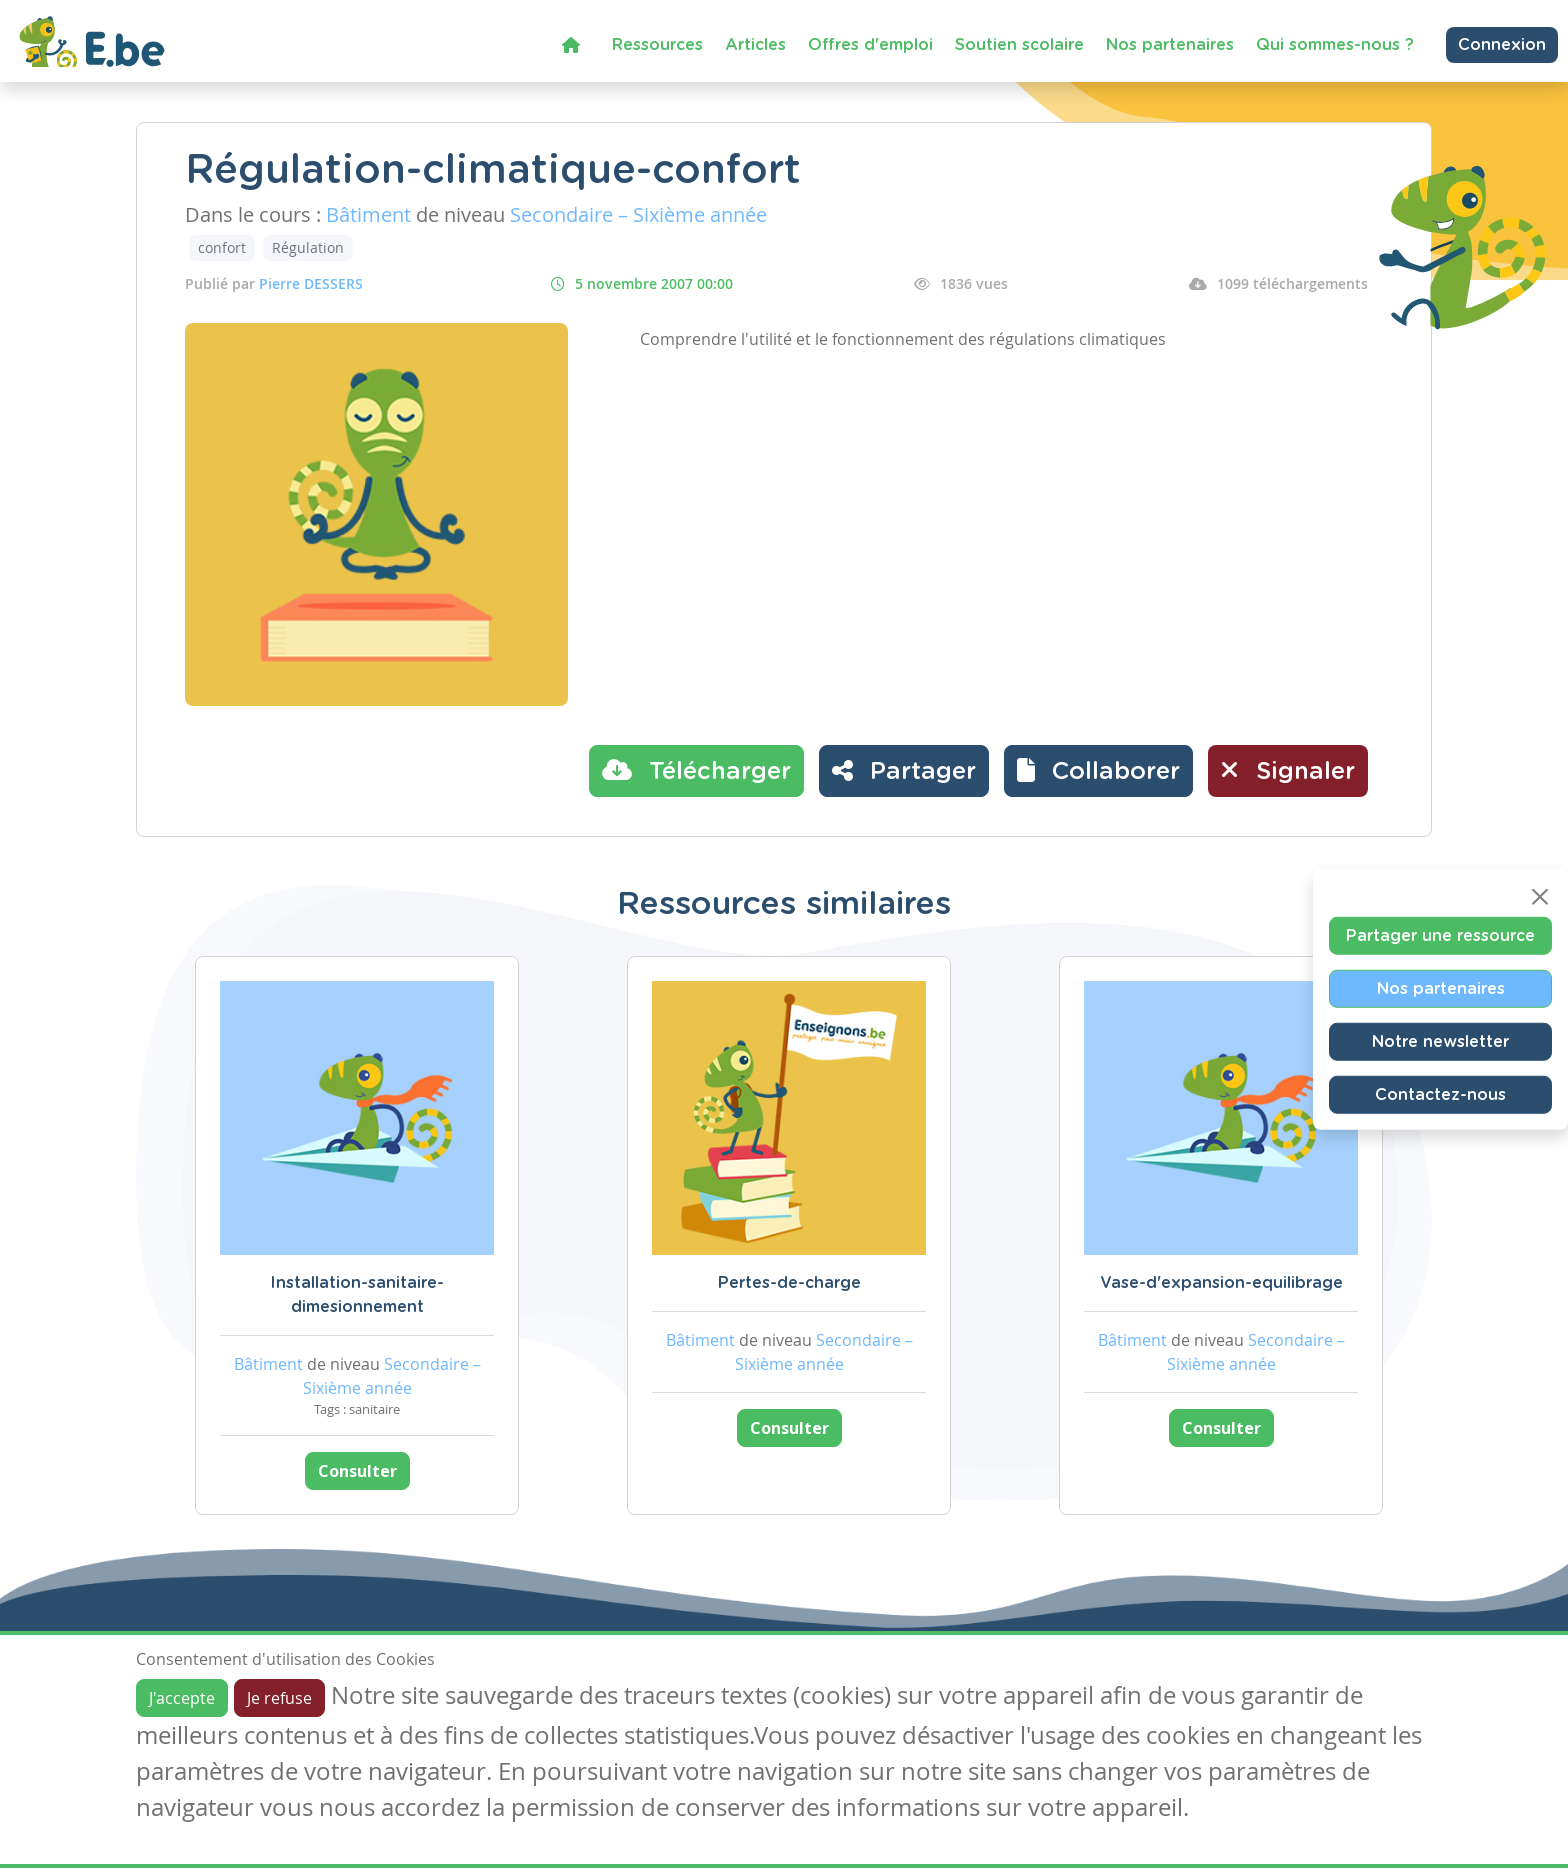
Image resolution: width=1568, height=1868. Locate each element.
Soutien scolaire (1019, 45)
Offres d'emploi (870, 45)
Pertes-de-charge (789, 1283)
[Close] (1540, 897)
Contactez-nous (1440, 1095)
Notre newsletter (1440, 1042)
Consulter (357, 1471)
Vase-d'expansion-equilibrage (1221, 1283)
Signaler (1288, 770)
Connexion (1502, 45)
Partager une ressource (1440, 936)
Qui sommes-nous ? (1335, 45)
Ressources (657, 45)
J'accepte (182, 1698)
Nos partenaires (1170, 45)
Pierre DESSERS (311, 283)
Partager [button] (904, 770)
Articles (755, 45)
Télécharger (696, 770)
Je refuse (279, 1698)
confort (222, 247)
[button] (1098, 771)
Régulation (308, 247)
